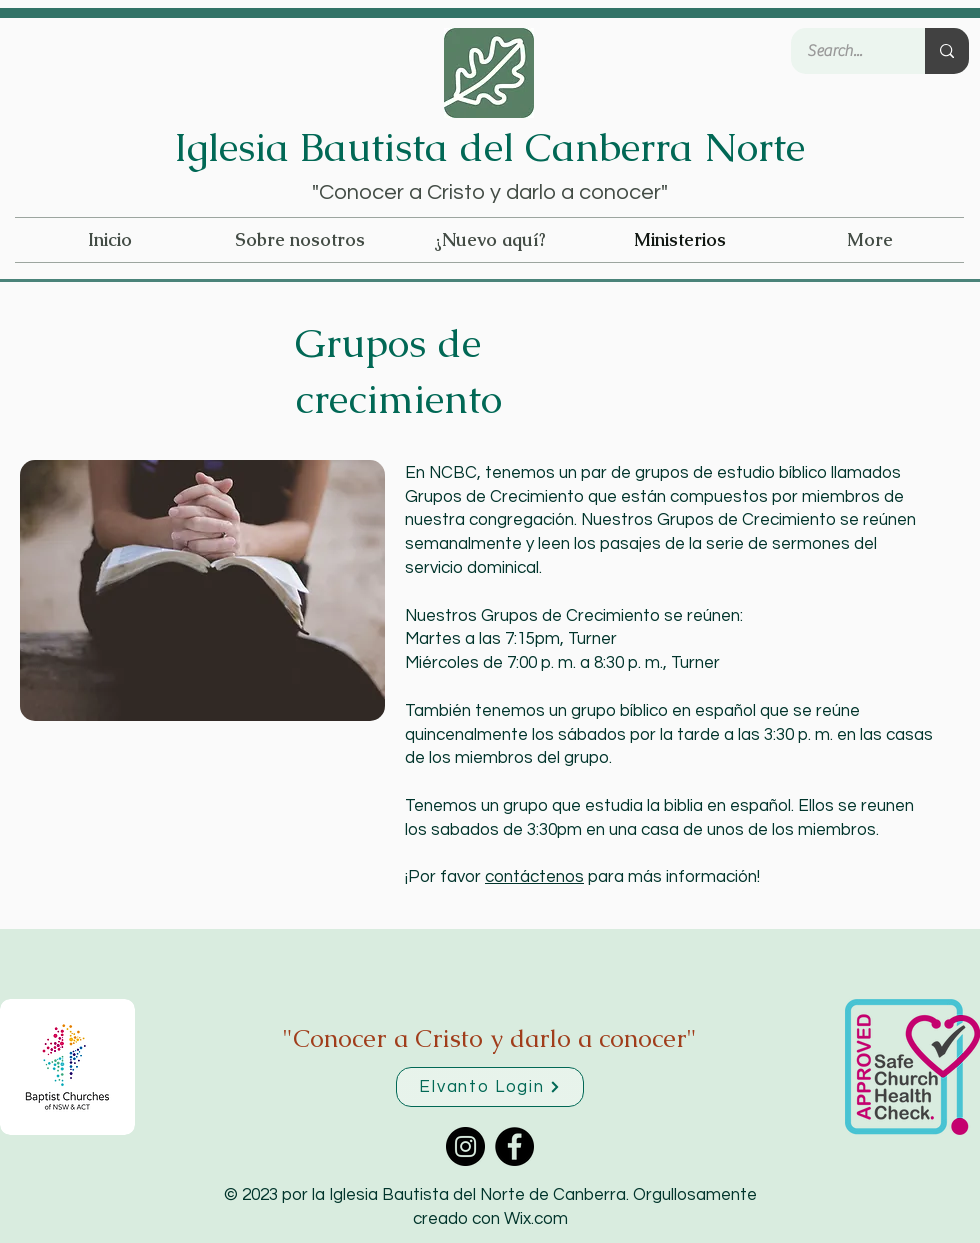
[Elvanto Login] (490, 1087)
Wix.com (536, 1219)
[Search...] (845, 51)
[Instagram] (465, 1146)
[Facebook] (514, 1146)
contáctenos (534, 877)
